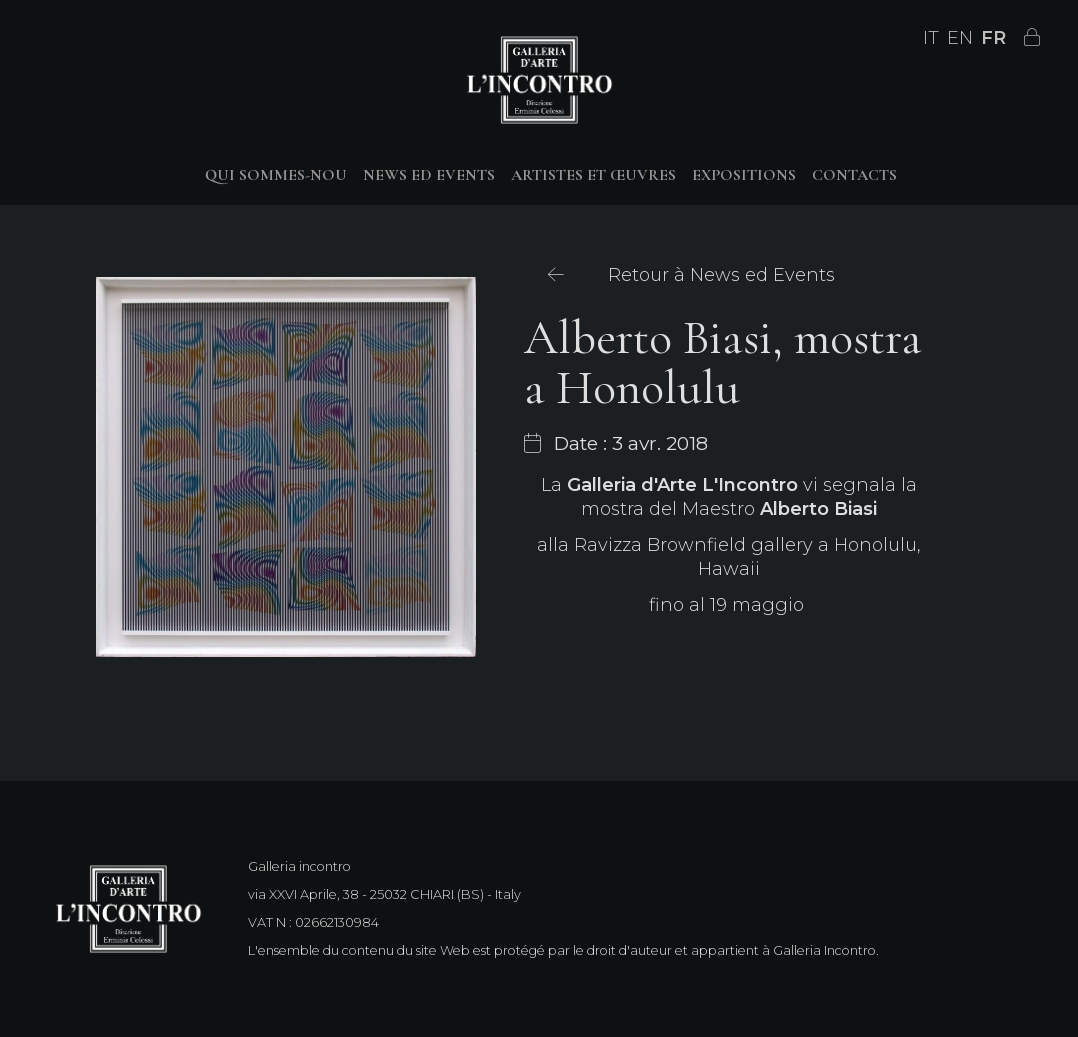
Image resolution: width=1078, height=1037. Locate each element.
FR (993, 38)
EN (960, 38)
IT (931, 38)
